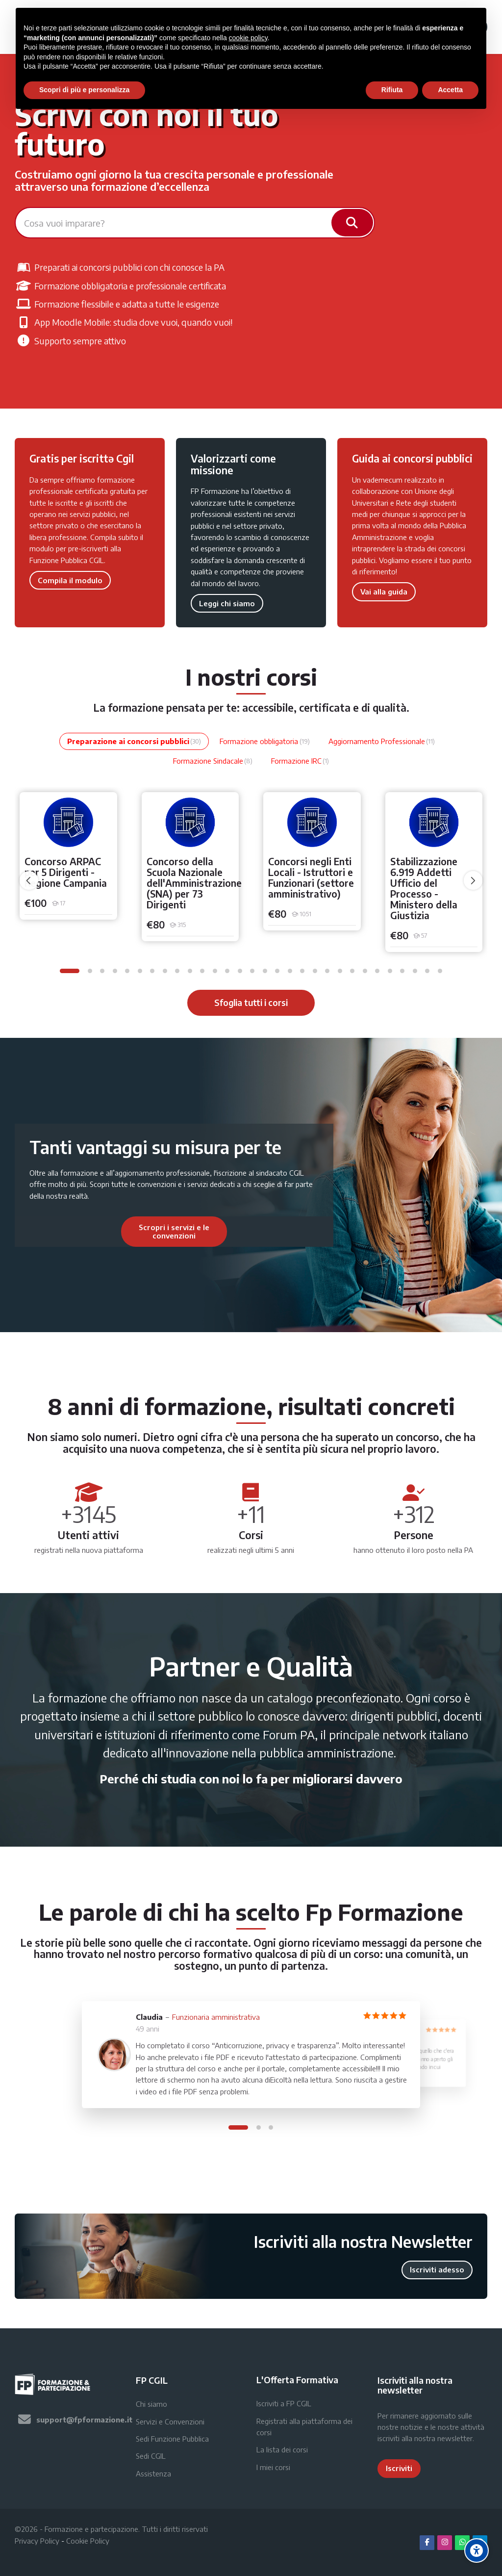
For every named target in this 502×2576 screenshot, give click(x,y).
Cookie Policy (87, 2540)
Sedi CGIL (151, 2455)
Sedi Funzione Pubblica (172, 2438)
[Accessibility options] (476, 2550)
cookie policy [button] (248, 38)
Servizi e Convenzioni (170, 2421)
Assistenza (153, 2473)
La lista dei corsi (282, 2449)
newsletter (455, 2438)
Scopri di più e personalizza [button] (84, 90)
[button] (69, 971)
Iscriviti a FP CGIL (283, 2403)
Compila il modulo (70, 580)
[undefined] (29, 880)
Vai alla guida (383, 591)
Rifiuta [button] (392, 90)
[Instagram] (444, 2542)
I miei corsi (273, 2467)
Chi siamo (151, 2403)
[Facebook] (427, 2542)
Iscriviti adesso (437, 2269)
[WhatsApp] (462, 2542)
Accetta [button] (450, 90)
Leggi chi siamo (227, 603)
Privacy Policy (37, 2540)
